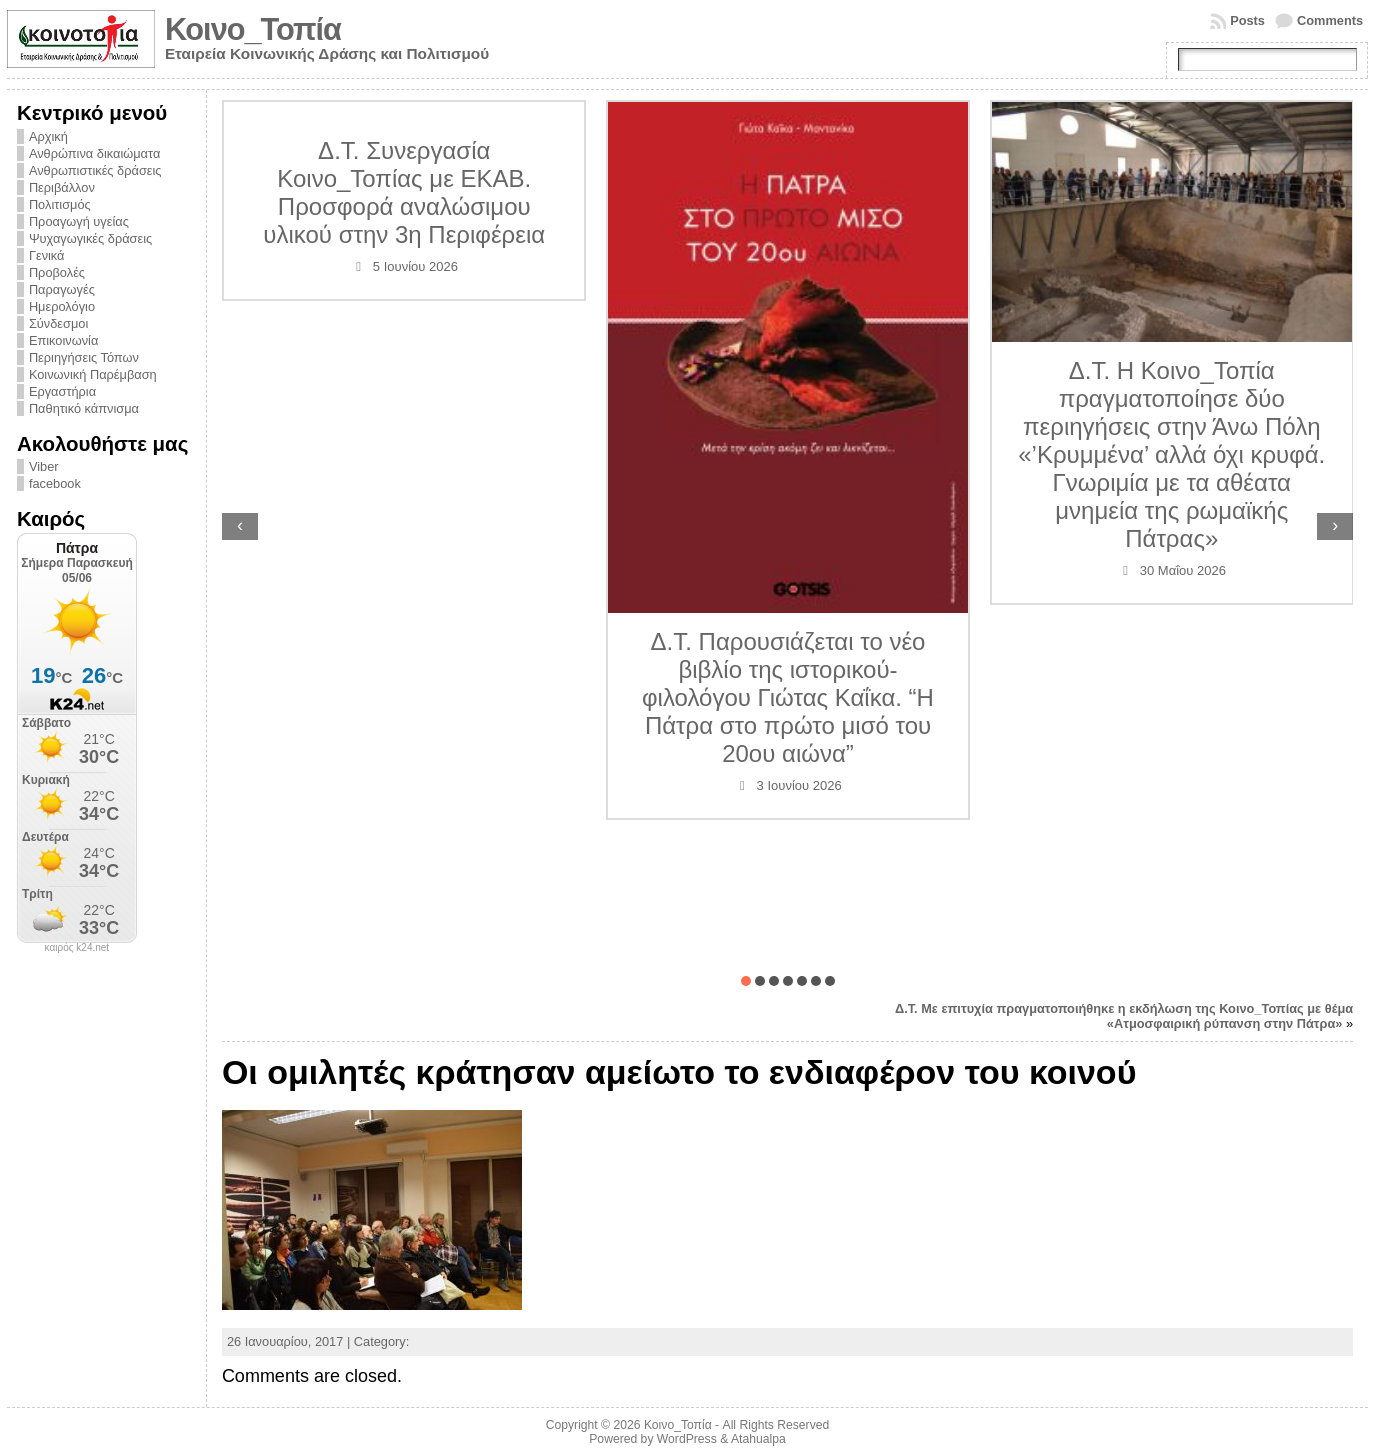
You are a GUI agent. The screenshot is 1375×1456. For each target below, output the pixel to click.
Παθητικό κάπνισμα (84, 408)
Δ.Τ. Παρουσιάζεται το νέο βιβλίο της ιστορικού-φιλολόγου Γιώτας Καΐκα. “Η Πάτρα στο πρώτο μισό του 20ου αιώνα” (788, 697)
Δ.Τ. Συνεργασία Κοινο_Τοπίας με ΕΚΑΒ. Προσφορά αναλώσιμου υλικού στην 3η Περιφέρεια (404, 192)
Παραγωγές (62, 289)
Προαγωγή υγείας (79, 221)
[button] (746, 981)
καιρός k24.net (77, 948)
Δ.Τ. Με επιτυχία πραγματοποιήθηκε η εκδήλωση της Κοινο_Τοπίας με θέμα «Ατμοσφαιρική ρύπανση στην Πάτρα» (1124, 1016)
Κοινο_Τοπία (253, 29)
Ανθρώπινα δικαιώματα (94, 153)
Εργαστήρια (62, 391)
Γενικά (47, 255)
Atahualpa (758, 1439)
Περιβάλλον (62, 187)
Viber (44, 466)
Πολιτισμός (60, 204)
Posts (1247, 20)
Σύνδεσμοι (58, 323)
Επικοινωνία (63, 340)
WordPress (687, 1439)
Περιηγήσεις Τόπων (84, 357)
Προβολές (57, 272)
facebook (55, 483)
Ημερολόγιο (62, 306)
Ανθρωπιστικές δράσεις (95, 170)
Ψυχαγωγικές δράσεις (90, 238)
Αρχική (48, 136)
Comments (1330, 20)
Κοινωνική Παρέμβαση (93, 374)
